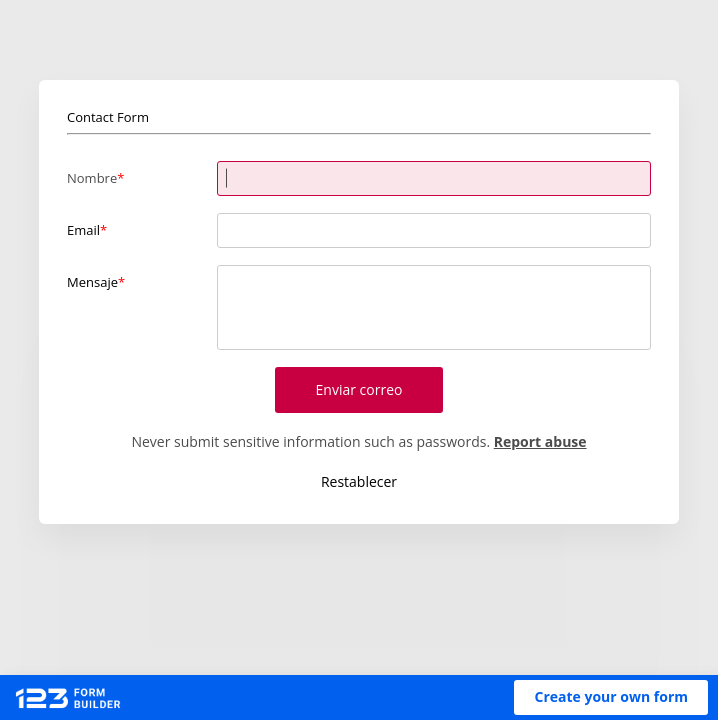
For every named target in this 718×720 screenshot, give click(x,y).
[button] (611, 697)
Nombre (92, 178)
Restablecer (359, 481)
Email (83, 230)
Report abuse (540, 441)
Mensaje (92, 282)
